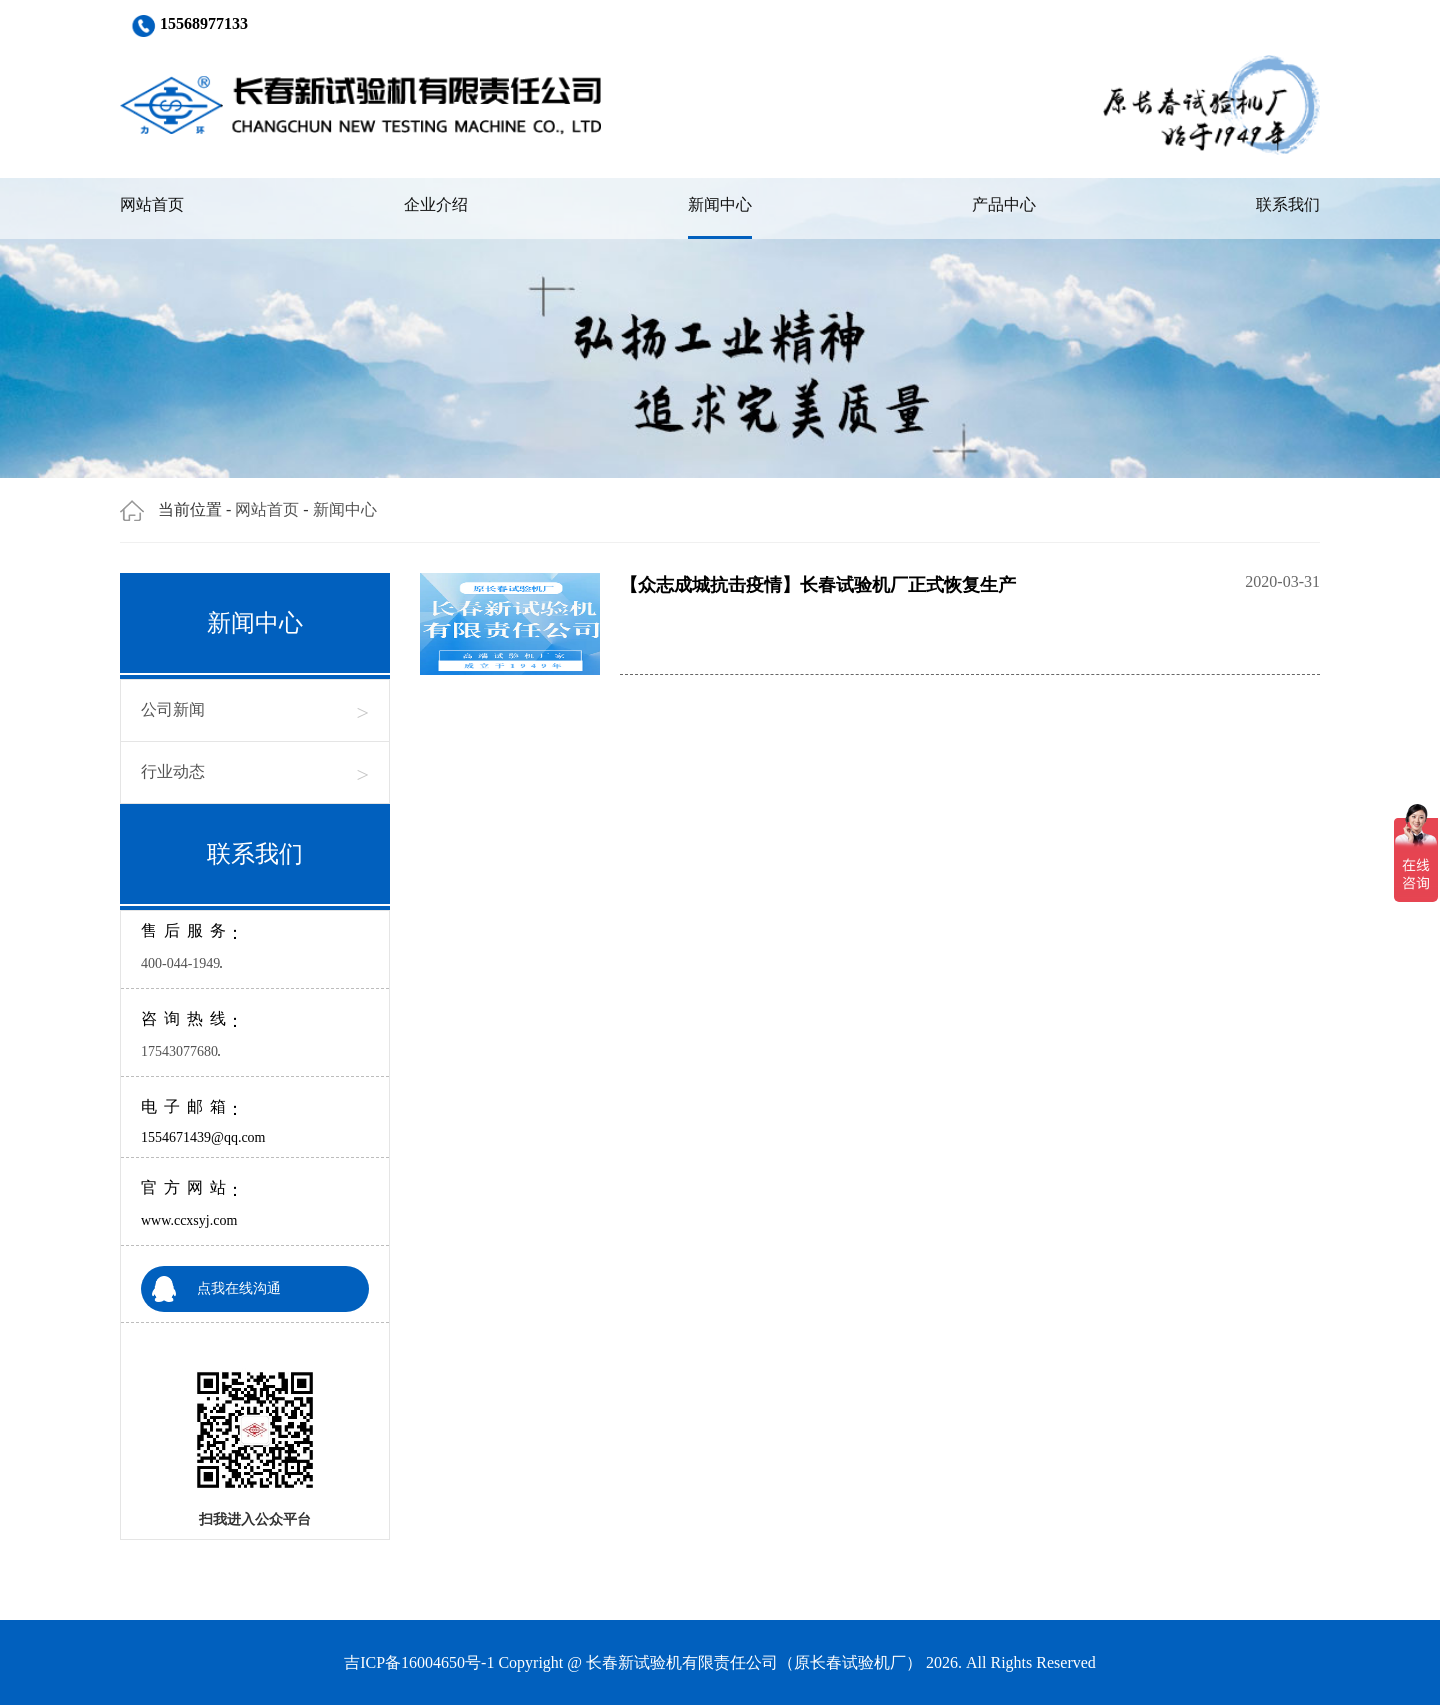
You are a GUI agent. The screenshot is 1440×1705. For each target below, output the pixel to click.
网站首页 (152, 204)
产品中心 (1004, 204)
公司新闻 (255, 710)
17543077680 (179, 1051)
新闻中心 (720, 204)
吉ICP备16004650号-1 (419, 1662)
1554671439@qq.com (203, 1137)
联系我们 (1288, 204)
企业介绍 (436, 204)
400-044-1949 (180, 963)
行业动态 (255, 772)
